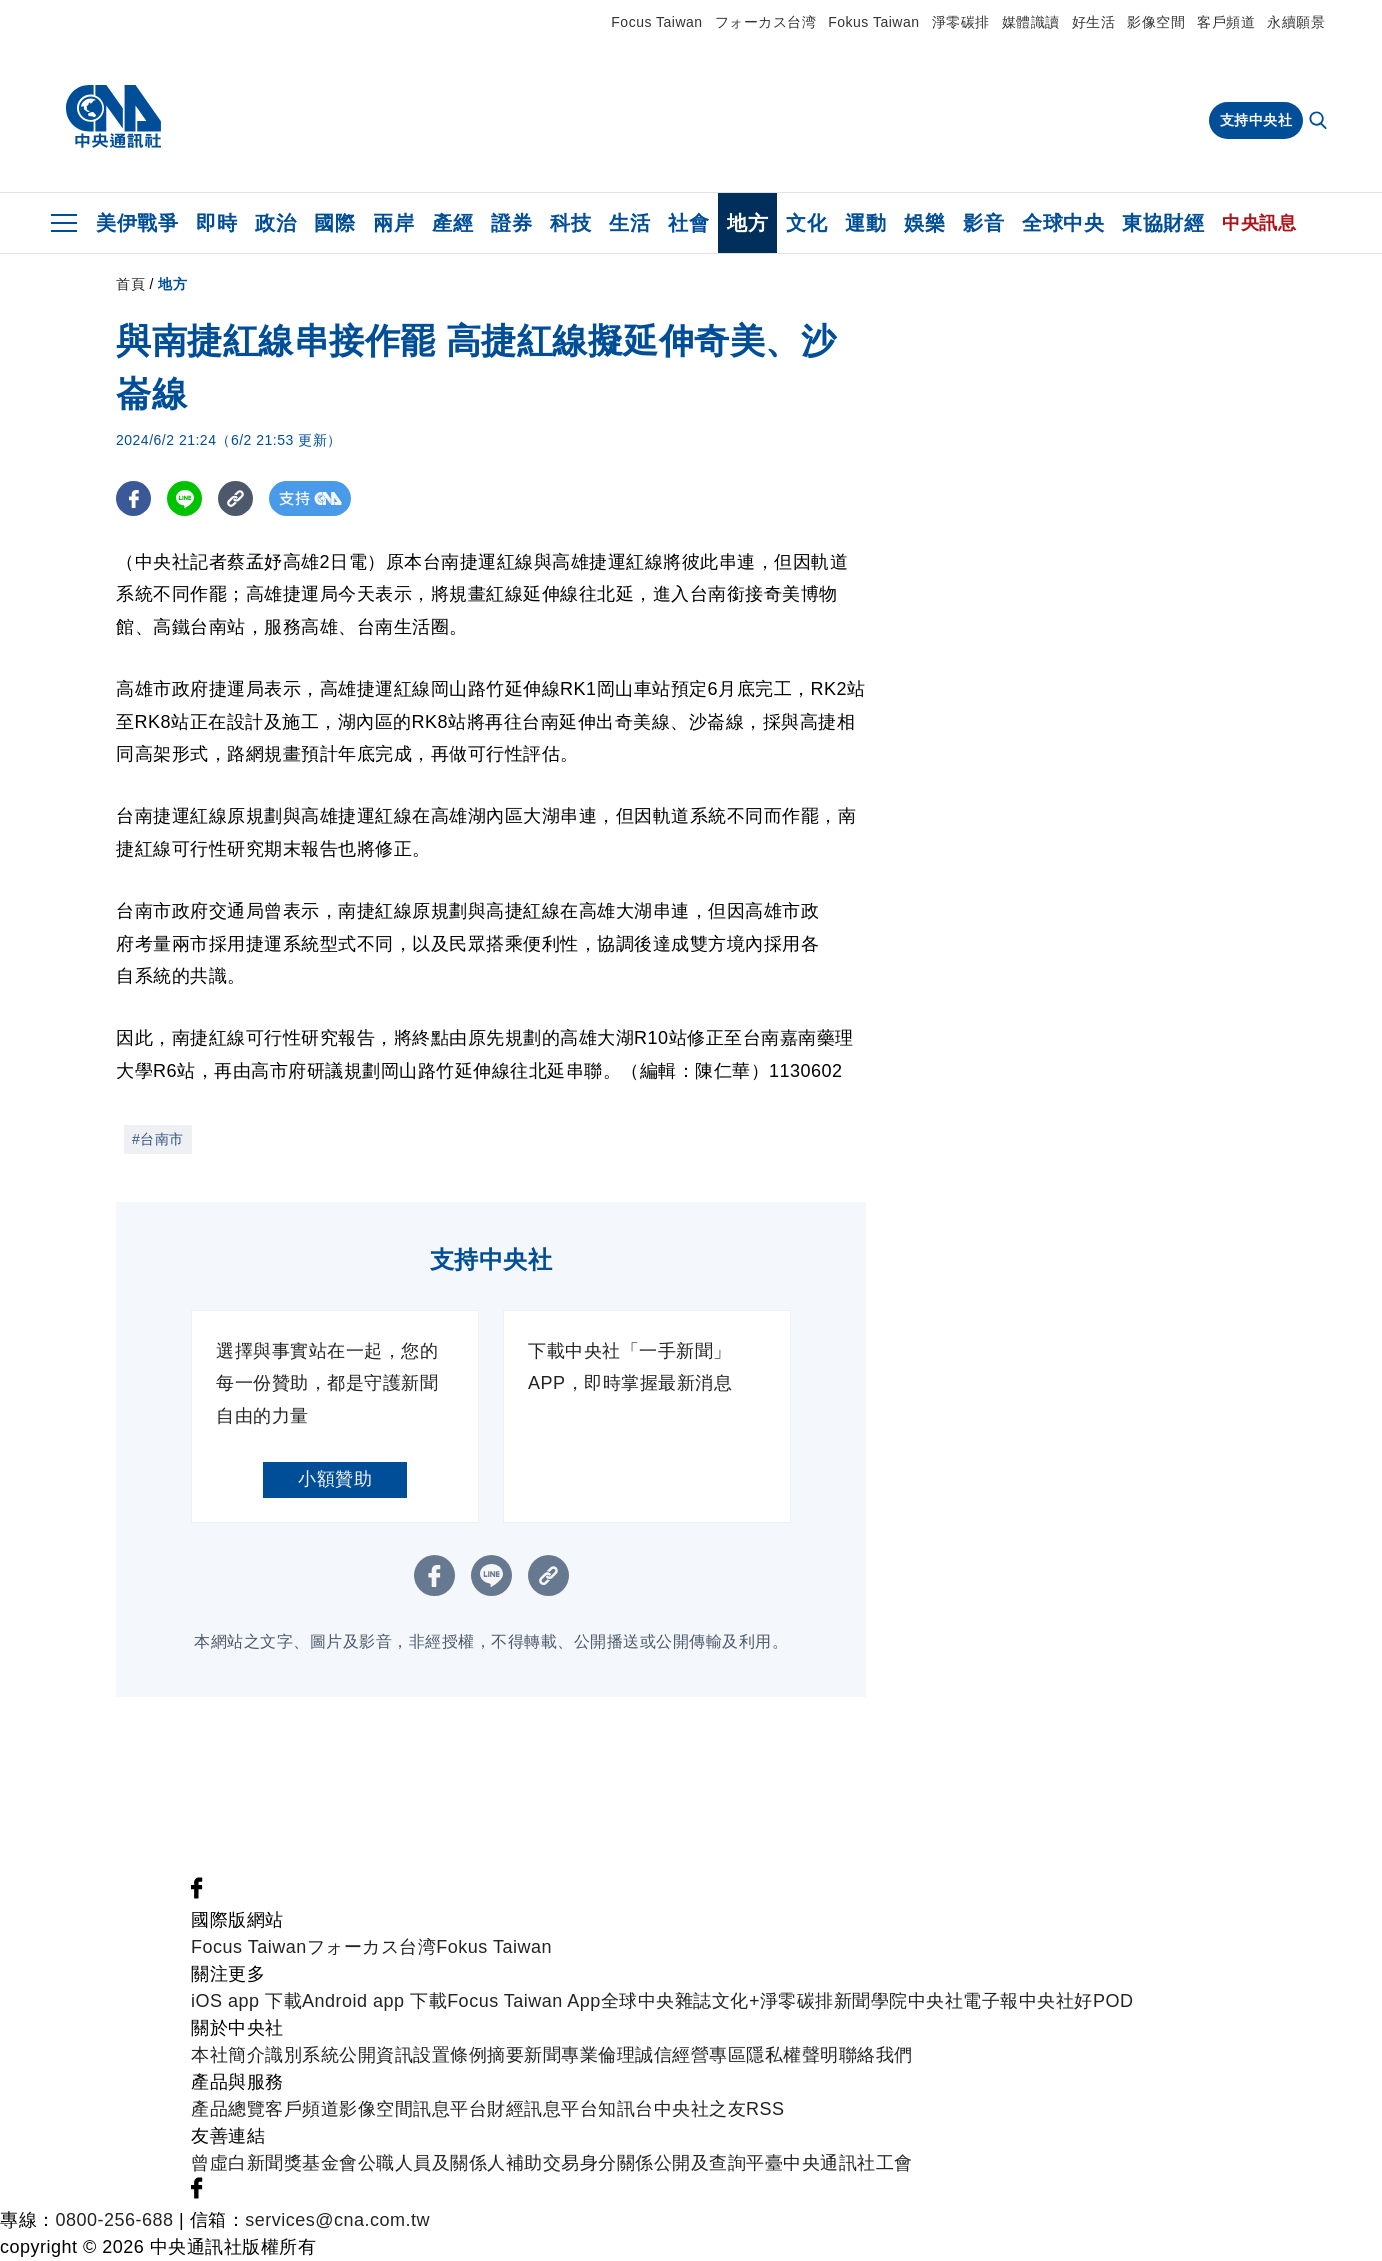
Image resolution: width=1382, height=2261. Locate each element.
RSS (765, 2109)
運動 (865, 223)
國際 (334, 223)
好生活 (1094, 22)
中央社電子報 (963, 2001)
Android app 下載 (374, 2001)
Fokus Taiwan (873, 22)
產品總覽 (228, 2109)
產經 (452, 223)
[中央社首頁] (113, 117)
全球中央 (1063, 223)
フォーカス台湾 (766, 22)
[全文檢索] (1320, 122)
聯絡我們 (876, 2055)
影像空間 (1156, 22)
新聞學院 (871, 2001)
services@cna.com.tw (337, 2220)
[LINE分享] (184, 498)
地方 (747, 223)
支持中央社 (1256, 120)
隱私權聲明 (792, 2055)
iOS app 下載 (246, 2001)
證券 (511, 223)
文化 (806, 223)
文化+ (736, 2001)
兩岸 (393, 223)
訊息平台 (450, 2109)
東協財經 (1163, 223)
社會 (688, 223)
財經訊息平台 (542, 2109)
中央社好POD (1076, 2001)
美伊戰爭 (137, 223)
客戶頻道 (1226, 22)
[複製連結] (235, 498)
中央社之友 (700, 2109)
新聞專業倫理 (579, 2055)
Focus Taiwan (656, 22)
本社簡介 (228, 2055)
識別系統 (302, 2055)
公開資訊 (376, 2055)
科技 (570, 223)
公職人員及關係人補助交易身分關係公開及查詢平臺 (571, 2163)
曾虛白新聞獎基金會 (274, 2163)
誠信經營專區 (690, 2055)
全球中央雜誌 (656, 2001)
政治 (275, 223)
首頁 (130, 284)
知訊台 (626, 2109)
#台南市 (158, 1139)
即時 (216, 223)
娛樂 (924, 223)
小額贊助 (335, 1479)
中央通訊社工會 (848, 2163)
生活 (629, 223)
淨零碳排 (961, 22)
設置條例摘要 (468, 2055)
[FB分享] (133, 498)
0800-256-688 (115, 2220)
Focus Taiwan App (524, 2001)
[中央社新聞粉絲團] (197, 1893)
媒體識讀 (1031, 22)
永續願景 (1296, 22)
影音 (983, 223)
